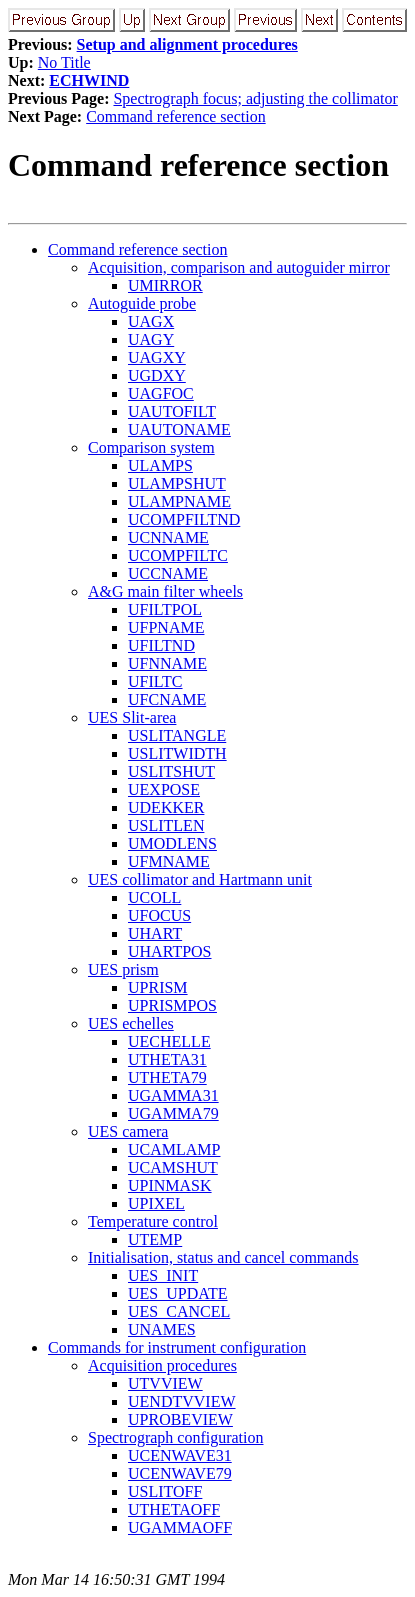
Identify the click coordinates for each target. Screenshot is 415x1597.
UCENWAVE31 (180, 1455)
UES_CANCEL (179, 1311)
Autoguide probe (142, 303)
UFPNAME (166, 627)
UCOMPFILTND (184, 519)
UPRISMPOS (172, 1005)
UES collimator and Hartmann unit (200, 879)
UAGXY (157, 357)
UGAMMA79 (173, 1113)
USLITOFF (165, 1491)
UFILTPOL (165, 609)
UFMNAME (169, 861)
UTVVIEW (165, 1383)
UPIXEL (156, 1203)
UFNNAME (167, 663)
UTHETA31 (167, 1059)
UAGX (151, 321)
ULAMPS (160, 465)
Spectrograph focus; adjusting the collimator (255, 98)
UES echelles (131, 1023)
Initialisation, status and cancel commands (223, 1257)
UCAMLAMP (174, 1149)
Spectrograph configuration (176, 1437)
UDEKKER (166, 807)
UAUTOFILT (172, 411)
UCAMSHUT (173, 1167)
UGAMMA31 (173, 1095)
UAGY (151, 339)
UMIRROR (165, 285)
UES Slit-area (132, 717)
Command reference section (175, 116)
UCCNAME (168, 573)
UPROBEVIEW (180, 1419)
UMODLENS (172, 843)
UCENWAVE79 (180, 1473)
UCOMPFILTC (178, 555)
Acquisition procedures (162, 1365)
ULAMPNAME (179, 501)
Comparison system (151, 447)
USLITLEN (166, 825)
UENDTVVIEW (182, 1401)
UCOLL (154, 897)
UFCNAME (167, 699)
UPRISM (158, 987)
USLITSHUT (171, 771)
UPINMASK (170, 1185)
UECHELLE (169, 1041)
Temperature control (153, 1221)
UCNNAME (168, 537)
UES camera (128, 1131)
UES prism (123, 969)
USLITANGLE (177, 735)
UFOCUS (159, 915)
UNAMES (162, 1329)
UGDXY (157, 375)
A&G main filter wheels (165, 591)
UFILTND (161, 645)
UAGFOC (161, 393)
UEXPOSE (164, 789)
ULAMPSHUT (177, 483)
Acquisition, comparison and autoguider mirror (239, 267)
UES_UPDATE (178, 1293)
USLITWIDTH (177, 753)
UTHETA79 (167, 1077)
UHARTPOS (170, 951)
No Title (64, 62)
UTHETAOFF (174, 1509)
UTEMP (155, 1239)
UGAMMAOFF (180, 1527)
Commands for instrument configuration (177, 1347)
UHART (155, 933)
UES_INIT (163, 1275)
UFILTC (155, 681)
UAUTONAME (179, 429)
